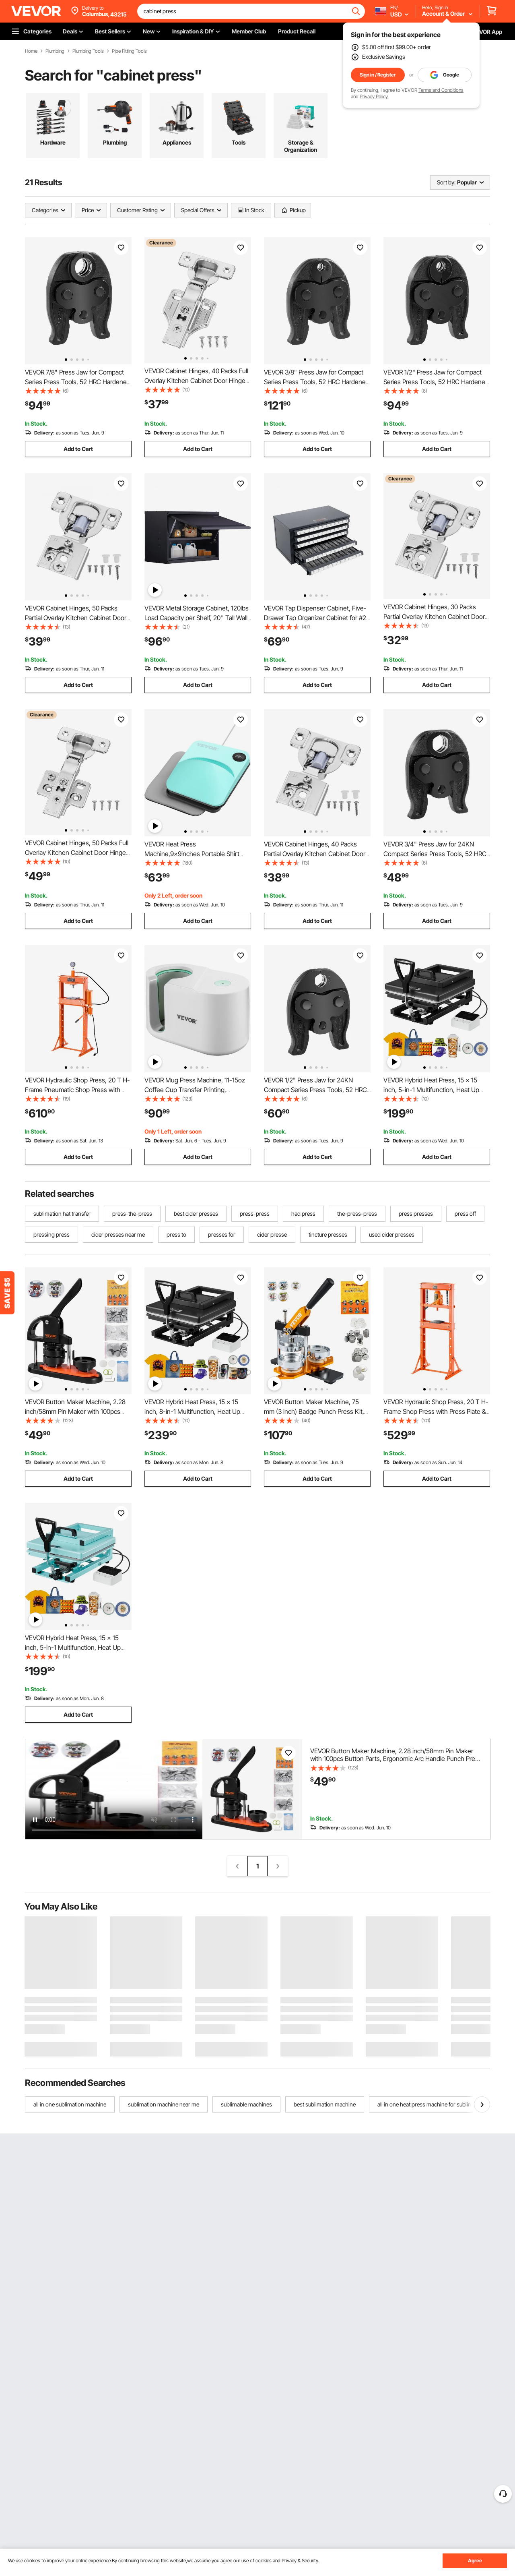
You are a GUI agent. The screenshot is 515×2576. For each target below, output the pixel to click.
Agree (475, 2560)
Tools (238, 142)
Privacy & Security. (300, 2560)
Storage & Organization (300, 146)
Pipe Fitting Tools (129, 51)
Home (31, 51)
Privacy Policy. (374, 96)
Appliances (177, 142)
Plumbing (54, 51)
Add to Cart (78, 448)
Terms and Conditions (441, 90)
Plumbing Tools (88, 51)
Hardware (53, 142)
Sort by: (446, 182)
